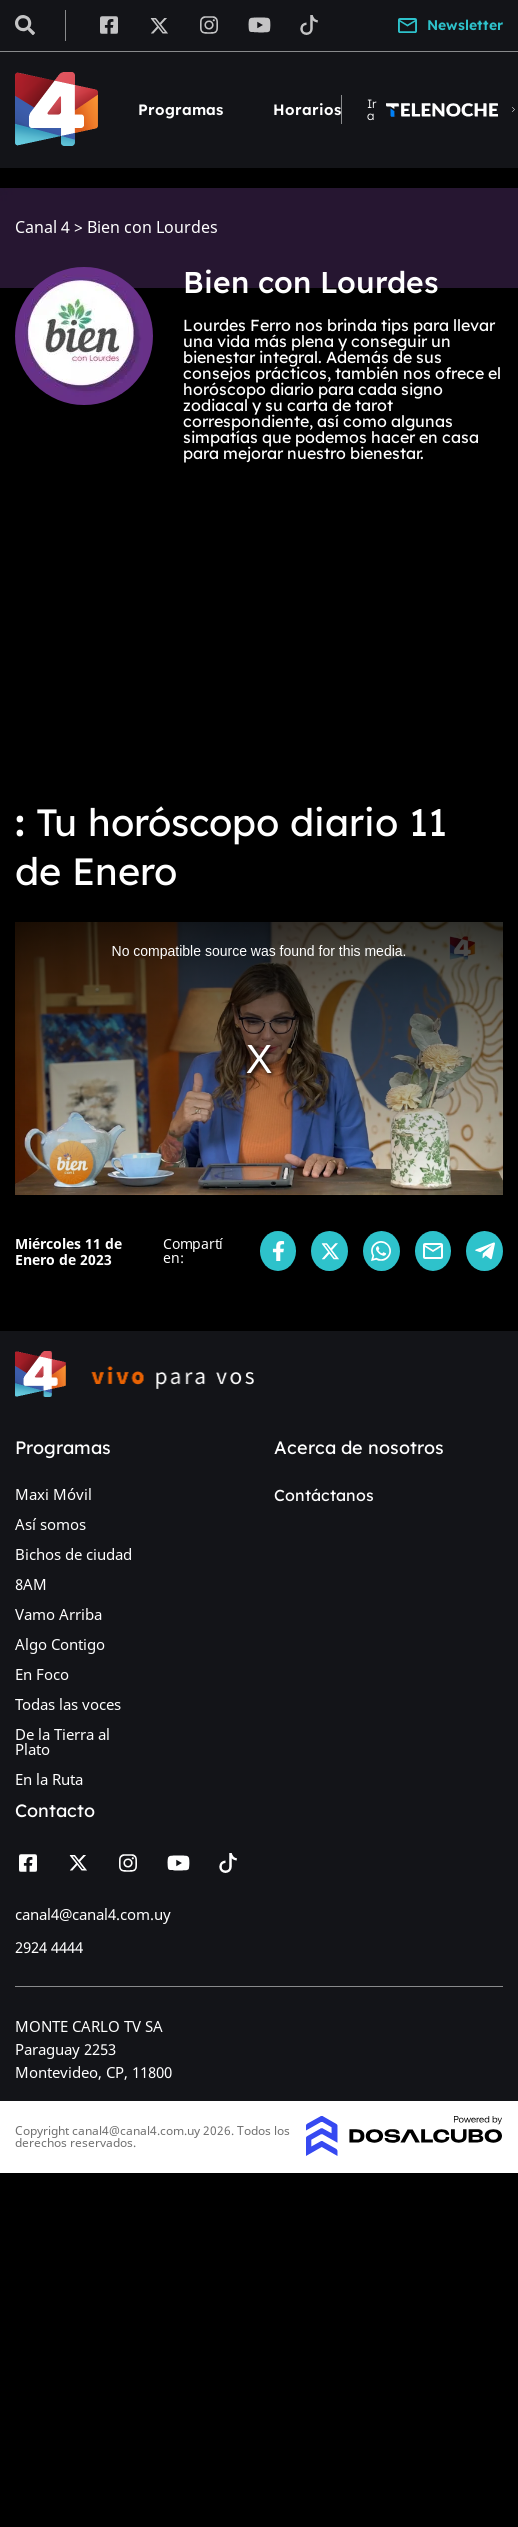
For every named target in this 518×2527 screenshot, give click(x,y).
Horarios (307, 109)
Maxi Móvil (53, 1494)
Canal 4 (42, 227)
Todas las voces (68, 1704)
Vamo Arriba (58, 1614)
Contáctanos (324, 1495)
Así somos (50, 1524)
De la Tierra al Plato (62, 1741)
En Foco (42, 1674)
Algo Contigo (60, 1644)
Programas (180, 109)
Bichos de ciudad (73, 1554)
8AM (31, 1584)
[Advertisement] (259, 633)
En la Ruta (49, 1779)
